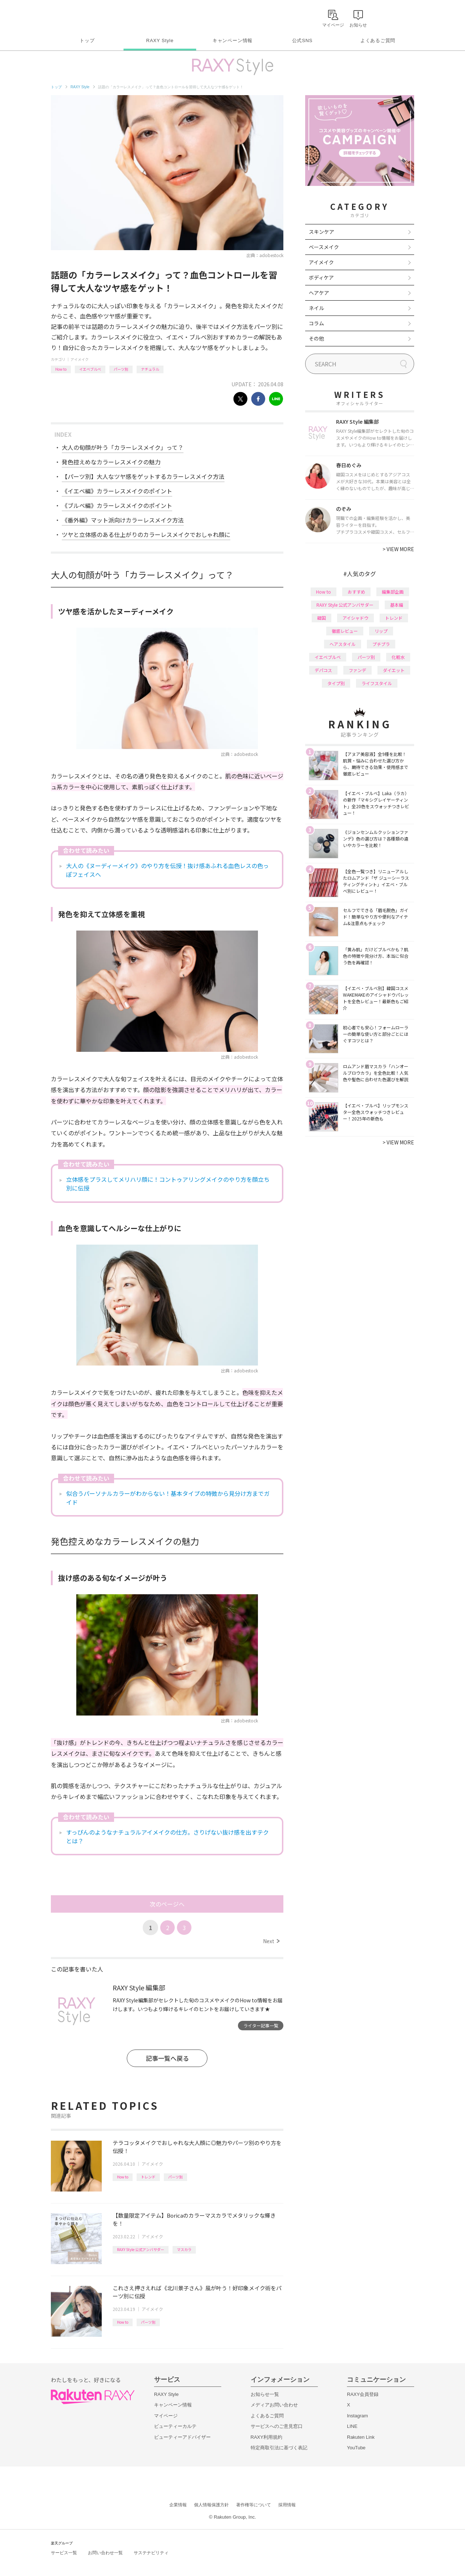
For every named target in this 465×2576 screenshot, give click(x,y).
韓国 (321, 618)
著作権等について (253, 2504)
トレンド (148, 2177)
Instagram (357, 2415)
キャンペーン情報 (232, 40)
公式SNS (302, 40)
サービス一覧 (64, 2552)
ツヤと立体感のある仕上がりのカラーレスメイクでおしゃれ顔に (146, 534)
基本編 (396, 605)
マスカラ (184, 2249)
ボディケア (321, 277)
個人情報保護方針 (211, 2504)
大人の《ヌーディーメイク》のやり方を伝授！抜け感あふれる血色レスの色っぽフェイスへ (167, 870)
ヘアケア (319, 292)
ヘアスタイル (342, 644)
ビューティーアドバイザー (182, 2437)
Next (271, 1941)
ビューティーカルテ (175, 2426)
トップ (87, 40)
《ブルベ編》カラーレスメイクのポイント (117, 505)
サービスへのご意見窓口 (277, 2426)
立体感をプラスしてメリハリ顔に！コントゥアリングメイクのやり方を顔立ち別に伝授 (168, 1183)
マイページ (166, 2415)
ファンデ (357, 670)
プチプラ (381, 644)
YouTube (356, 2447)
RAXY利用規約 (266, 2437)
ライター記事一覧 (260, 2025)
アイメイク (79, 359)
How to (60, 369)
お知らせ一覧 (265, 2394)
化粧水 (398, 657)
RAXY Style (159, 40)
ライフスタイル (376, 683)
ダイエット (394, 670)
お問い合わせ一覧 (105, 2552)
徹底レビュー (345, 631)
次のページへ (167, 1904)
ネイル (316, 308)
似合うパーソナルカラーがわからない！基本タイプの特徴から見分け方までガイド (168, 1497)
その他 (316, 338)
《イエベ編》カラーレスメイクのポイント (117, 491)
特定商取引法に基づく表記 (279, 2447)
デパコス (323, 670)
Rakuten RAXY (83, 17)
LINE (352, 2426)
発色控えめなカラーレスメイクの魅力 (111, 461)
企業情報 (178, 2504)
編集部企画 (393, 592)
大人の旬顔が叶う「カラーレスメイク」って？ (122, 447)
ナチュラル (150, 369)
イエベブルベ (90, 369)
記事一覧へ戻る (167, 2058)
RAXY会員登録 (363, 2394)
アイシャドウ (355, 618)
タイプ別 (336, 683)
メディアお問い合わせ (274, 2405)
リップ (381, 631)
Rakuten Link (361, 2437)
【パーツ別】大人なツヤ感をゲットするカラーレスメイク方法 (143, 476)
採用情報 (287, 2504)
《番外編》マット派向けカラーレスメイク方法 (123, 520)
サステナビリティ (151, 2552)
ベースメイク (324, 247)
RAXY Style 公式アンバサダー (140, 2249)
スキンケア (321, 231)
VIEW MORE (398, 549)
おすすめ (356, 592)
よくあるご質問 (377, 40)
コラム (316, 323)
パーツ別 (121, 369)
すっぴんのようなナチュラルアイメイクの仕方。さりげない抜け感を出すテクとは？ (167, 1836)
